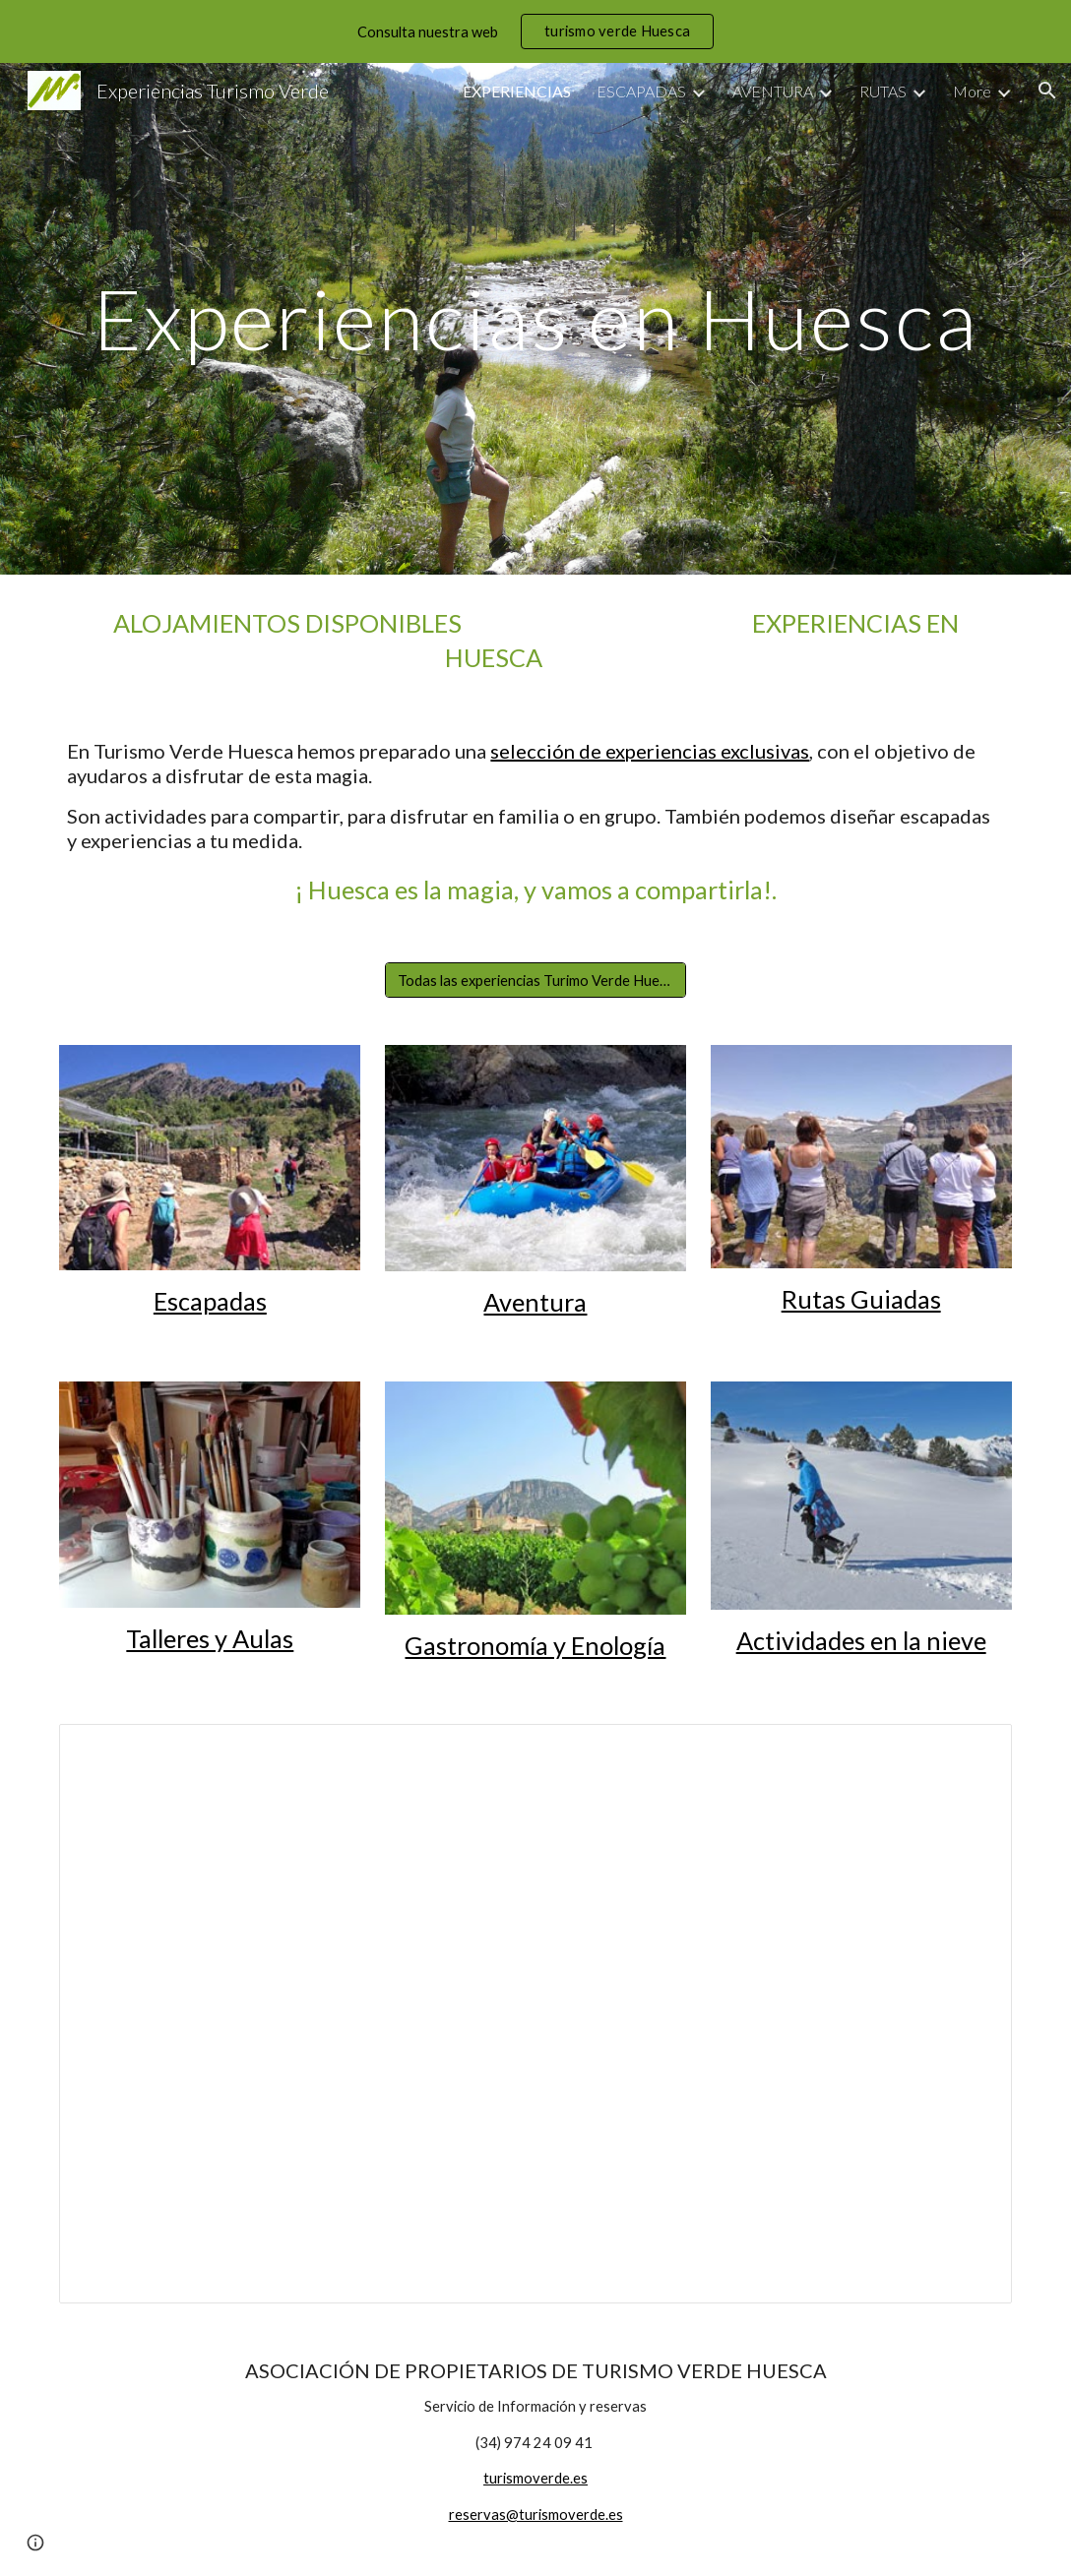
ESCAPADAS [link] (641, 91)
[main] (535, 318)
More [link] (972, 91)
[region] (535, 31)
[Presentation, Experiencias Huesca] (535, 2013)
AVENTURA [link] (772, 91)
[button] (1047, 90)
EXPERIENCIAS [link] (517, 91)
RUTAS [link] (883, 91)
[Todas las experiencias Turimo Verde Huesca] (535, 980)
